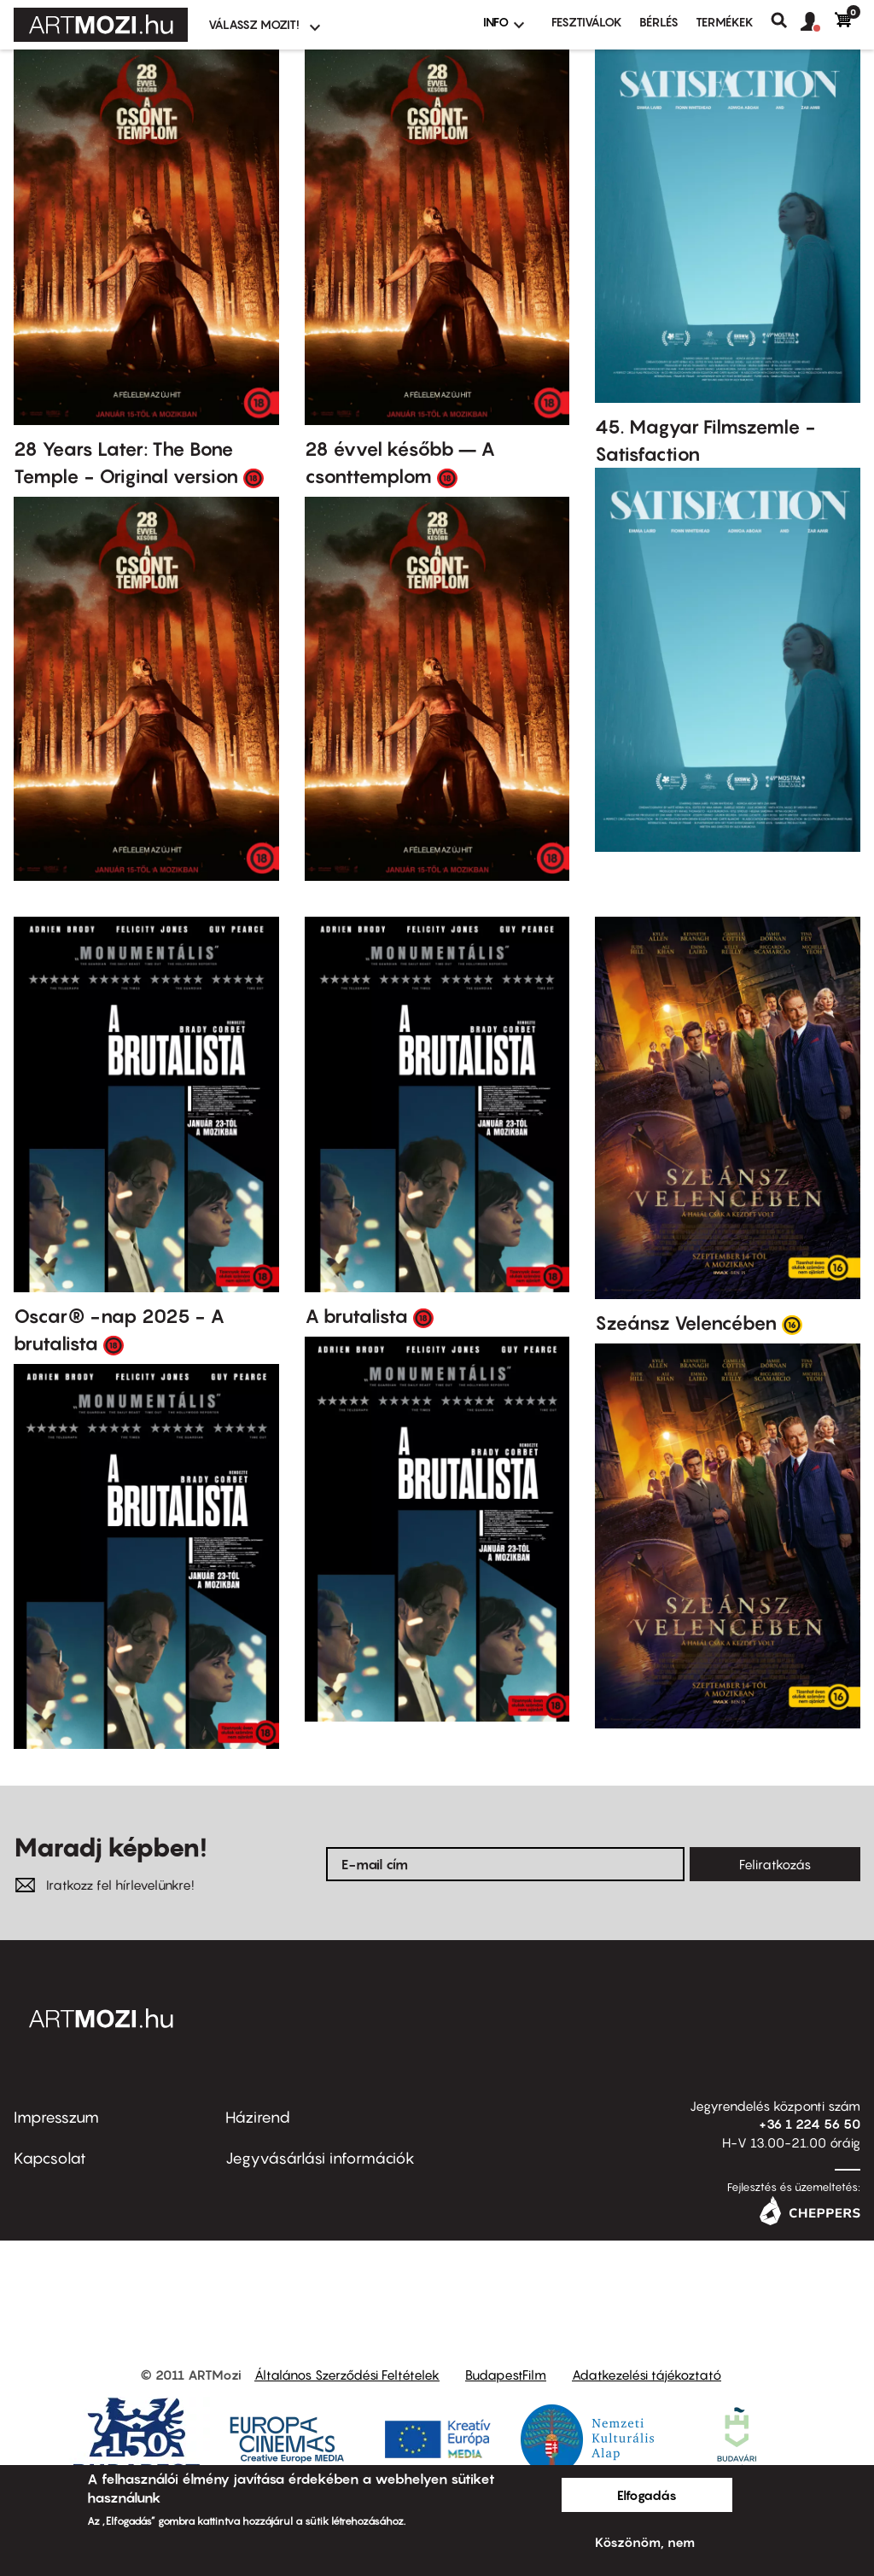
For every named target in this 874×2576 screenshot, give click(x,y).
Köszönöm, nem (645, 2542)
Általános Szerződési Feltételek (347, 2374)
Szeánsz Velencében (686, 1323)
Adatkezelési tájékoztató (646, 2374)
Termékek (725, 22)
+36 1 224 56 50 (809, 2123)
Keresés (786, 20)
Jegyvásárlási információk (320, 2158)
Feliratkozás (775, 1864)
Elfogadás (647, 2495)
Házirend (257, 2117)
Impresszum (56, 2117)
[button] (818, 22)
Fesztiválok (586, 22)
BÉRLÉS (659, 22)
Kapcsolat (50, 2158)
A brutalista (356, 1316)
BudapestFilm (505, 2374)
